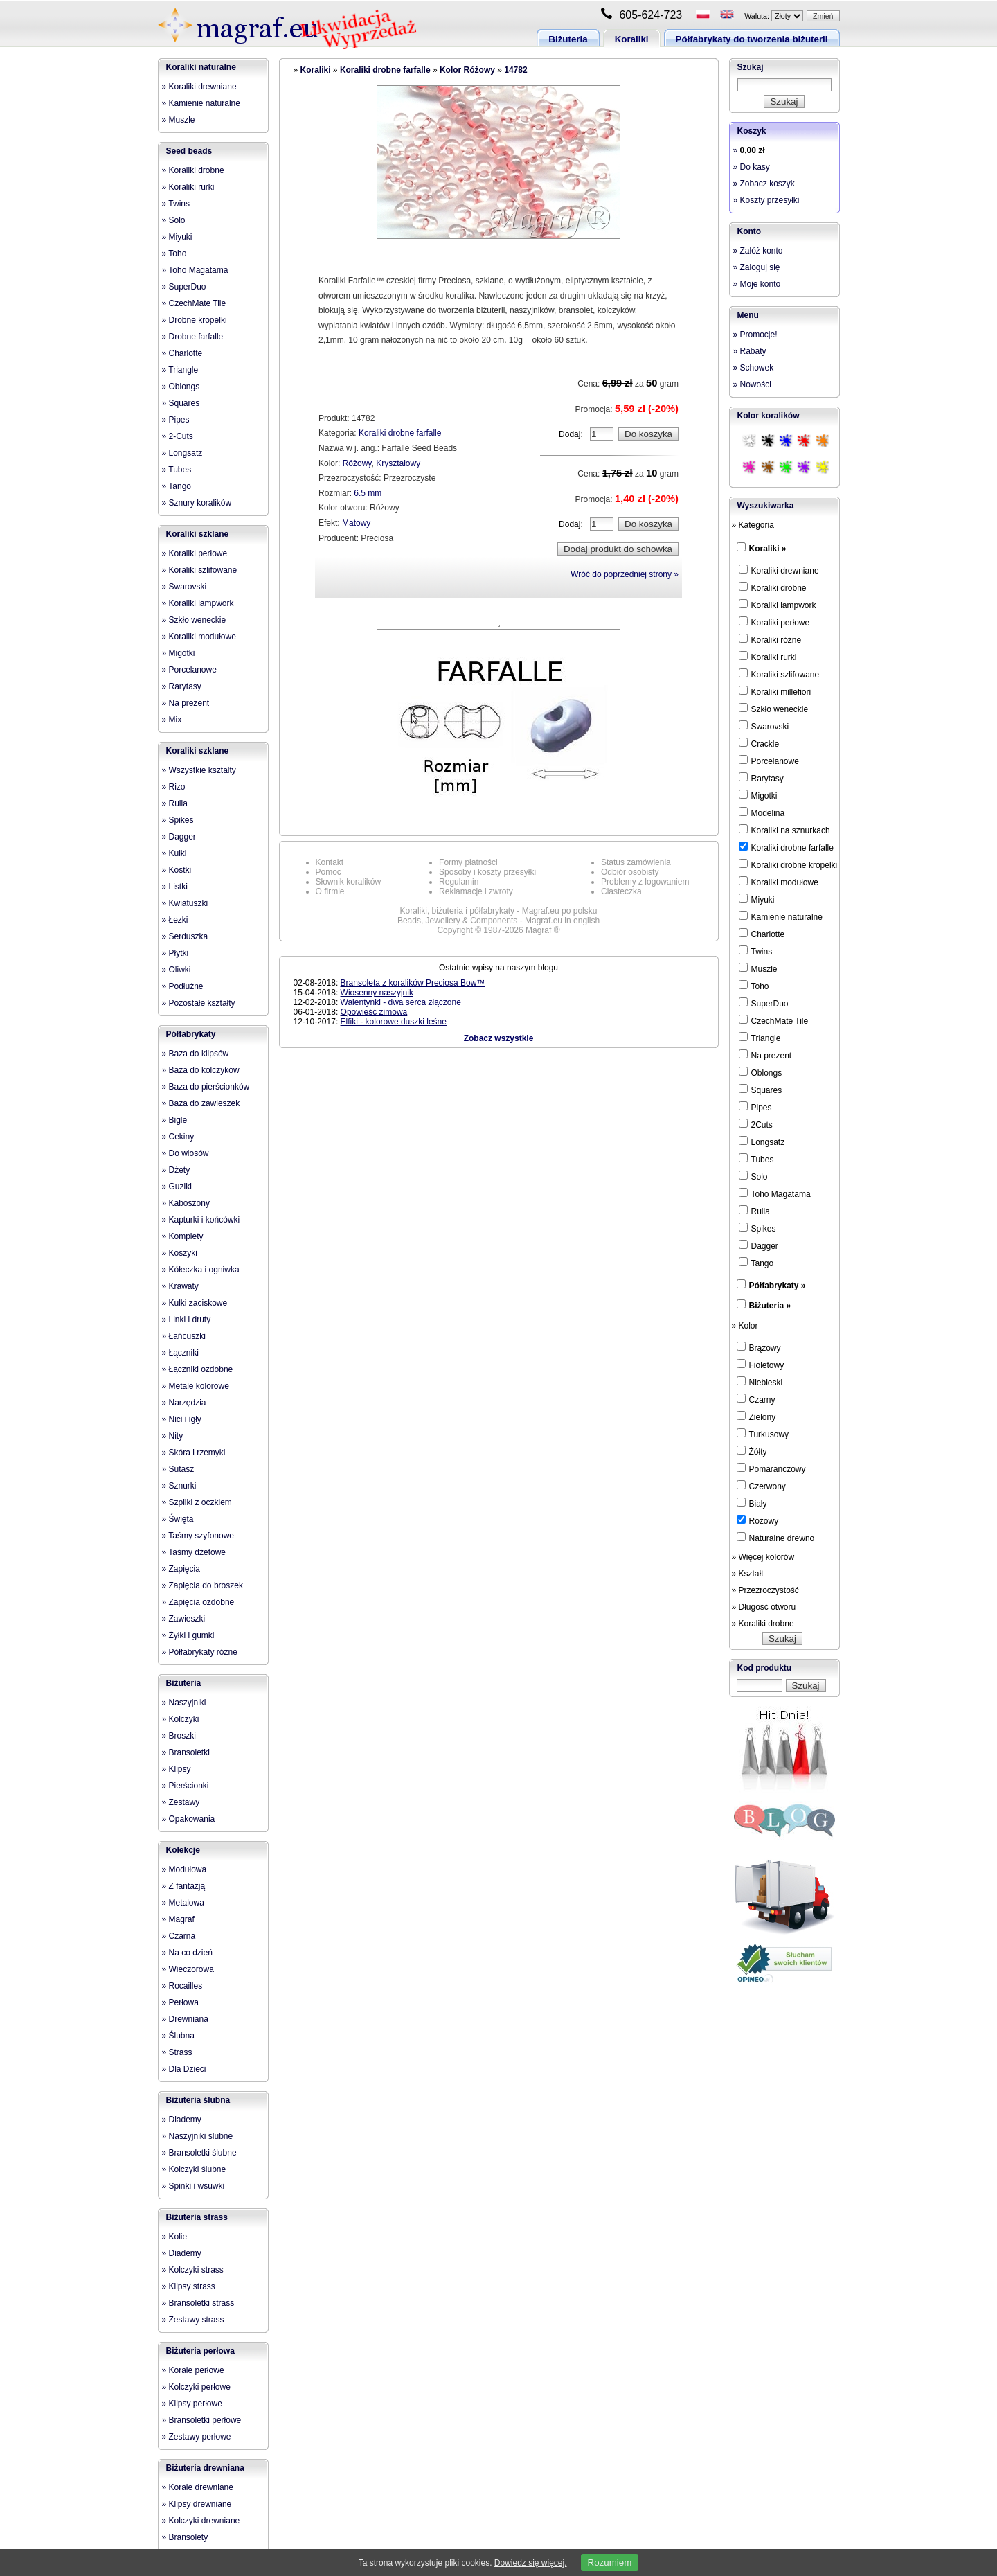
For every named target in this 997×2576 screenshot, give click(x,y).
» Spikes (178, 820)
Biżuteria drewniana (205, 2468)
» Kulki (174, 853)
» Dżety (176, 1170)
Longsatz (762, 1141)
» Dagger (179, 837)
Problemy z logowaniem (645, 882)
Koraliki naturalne (201, 67)
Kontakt (330, 862)
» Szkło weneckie (194, 620)
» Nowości (752, 384)
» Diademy (181, 2119)
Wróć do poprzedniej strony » (625, 574)
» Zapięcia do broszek (202, 1585)
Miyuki (757, 899)
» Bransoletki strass (198, 2303)
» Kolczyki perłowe (196, 2387)
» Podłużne (183, 986)
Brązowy (759, 1347)
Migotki (758, 795)
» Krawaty (180, 1286)
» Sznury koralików (197, 503)
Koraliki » (768, 548)
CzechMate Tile (774, 1020)
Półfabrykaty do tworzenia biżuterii (752, 39)
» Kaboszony (186, 1203)
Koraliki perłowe (774, 622)
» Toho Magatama (195, 270)
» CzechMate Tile (194, 303)
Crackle (759, 743)
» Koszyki (179, 1253)
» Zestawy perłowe (196, 2437)
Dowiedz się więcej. (530, 2563)
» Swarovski (184, 587)
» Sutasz (178, 1469)
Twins (756, 951)
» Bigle (175, 1120)
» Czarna (179, 1936)
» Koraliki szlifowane (199, 570)
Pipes (755, 1106)
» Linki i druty (186, 1319)
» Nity (172, 1436)
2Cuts (756, 1124)
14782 (515, 70)
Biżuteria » (770, 1306)
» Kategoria (753, 525)
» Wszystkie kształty (199, 770)
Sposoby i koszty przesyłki (487, 872)
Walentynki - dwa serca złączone (401, 1002)
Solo (753, 1176)
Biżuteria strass (197, 2217)
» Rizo (174, 787)
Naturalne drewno (776, 1537)
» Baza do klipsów (195, 1053)
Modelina (762, 812)
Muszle (758, 968)
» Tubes (177, 469)
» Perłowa (180, 2002)
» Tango (177, 486)
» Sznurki (179, 1486)
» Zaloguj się (756, 267)
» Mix (172, 720)
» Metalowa (183, 1903)
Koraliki (632, 39)
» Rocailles (182, 1986)
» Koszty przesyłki (766, 200)
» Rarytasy (181, 686)
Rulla (754, 1210)
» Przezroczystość (765, 1590)
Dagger (758, 1245)
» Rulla (175, 803)
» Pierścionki (185, 1786)
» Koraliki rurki (188, 187)
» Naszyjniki (184, 1702)
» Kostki (177, 870)
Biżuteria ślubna (198, 2100)
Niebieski (760, 1381)
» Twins (176, 203)
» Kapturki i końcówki (201, 1220)
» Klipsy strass (188, 2286)
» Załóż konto (758, 251)
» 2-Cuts (177, 436)
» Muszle (178, 120)
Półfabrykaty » (777, 1285)
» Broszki (179, 1736)
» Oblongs (181, 386)
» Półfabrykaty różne (199, 1652)
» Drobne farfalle (193, 336)
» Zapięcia (181, 1569)
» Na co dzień (187, 1952)
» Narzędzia (184, 1402)
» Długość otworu (764, 1607)
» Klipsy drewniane (197, 2504)
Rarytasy (761, 777)
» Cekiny (178, 1137)
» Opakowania (188, 1819)
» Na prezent (186, 703)
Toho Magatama (775, 1193)
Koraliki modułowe (778, 881)
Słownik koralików (348, 882)
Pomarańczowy (771, 1468)
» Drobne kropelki (194, 320)
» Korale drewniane (197, 2487)
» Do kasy (751, 167)
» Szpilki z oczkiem (197, 1502)
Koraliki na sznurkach (784, 829)
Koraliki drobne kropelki (788, 864)
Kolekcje (183, 1850)
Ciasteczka (621, 891)
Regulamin (458, 882)
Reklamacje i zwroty (476, 891)
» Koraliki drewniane (199, 86)
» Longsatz (182, 453)
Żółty (752, 1451)
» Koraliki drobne (193, 170)
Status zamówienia (636, 862)
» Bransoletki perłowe (202, 2420)
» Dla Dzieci (184, 2069)
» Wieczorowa (188, 1969)
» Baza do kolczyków (201, 1070)
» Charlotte (182, 353)
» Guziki (177, 1186)
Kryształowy (398, 463)
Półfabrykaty (191, 1034)
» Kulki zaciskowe (195, 1303)
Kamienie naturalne (781, 916)
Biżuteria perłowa (200, 2351)
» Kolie (175, 2236)
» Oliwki (176, 970)
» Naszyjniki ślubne (197, 2136)
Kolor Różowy (467, 70)
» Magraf (178, 1919)
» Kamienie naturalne (201, 103)
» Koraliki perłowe (195, 553)
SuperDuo (764, 1003)
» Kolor (745, 1326)
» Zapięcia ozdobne (198, 1602)
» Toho (174, 253)
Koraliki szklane (197, 534)
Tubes (756, 1158)
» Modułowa (184, 1869)
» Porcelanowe (189, 670)
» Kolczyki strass (193, 2270)
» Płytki (175, 953)
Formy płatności (468, 862)
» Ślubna (178, 2036)
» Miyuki (177, 237)
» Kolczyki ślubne (194, 2169)
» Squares (181, 403)
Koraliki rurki (768, 656)
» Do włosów (185, 1153)
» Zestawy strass (193, 2320)
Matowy (356, 523)
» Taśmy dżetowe (194, 1552)
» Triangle (180, 370)
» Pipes (176, 420)
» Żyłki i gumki (188, 1635)
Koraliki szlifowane (779, 673)
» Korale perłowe (193, 2370)
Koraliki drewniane (779, 570)
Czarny (756, 1399)
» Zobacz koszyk (764, 183)
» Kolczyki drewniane (201, 2520)
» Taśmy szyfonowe (198, 1535)
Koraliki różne (770, 639)
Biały (752, 1503)
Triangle (760, 1037)
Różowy (357, 463)
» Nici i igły (181, 1419)
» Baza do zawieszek (201, 1103)
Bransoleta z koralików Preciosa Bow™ (413, 983)
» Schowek (753, 368)
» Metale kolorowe (195, 1386)
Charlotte (762, 933)
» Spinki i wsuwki (193, 2186)
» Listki (175, 886)
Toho (754, 985)
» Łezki (175, 920)
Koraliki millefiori (775, 691)
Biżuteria (567, 39)
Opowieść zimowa (374, 1012)
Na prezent (765, 1054)
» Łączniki (180, 1353)
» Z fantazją (184, 1886)
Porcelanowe (769, 760)
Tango (756, 1262)
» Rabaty (749, 351)
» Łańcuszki (184, 1336)
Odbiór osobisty (629, 872)
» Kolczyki (180, 1719)
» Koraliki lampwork (198, 603)
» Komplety (183, 1236)
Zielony (756, 1416)
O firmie (330, 891)
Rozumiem (610, 2562)
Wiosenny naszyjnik (377, 992)
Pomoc (328, 872)
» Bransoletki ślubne (199, 2153)
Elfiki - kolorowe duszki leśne (394, 1022)
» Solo (174, 220)
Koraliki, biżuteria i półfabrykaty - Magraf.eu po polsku (499, 911)
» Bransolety (185, 2537)
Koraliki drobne (773, 587)
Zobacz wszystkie (499, 1038)
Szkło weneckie (774, 708)
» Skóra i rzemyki (194, 1452)
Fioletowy (760, 1364)
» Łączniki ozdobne (197, 1369)
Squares (760, 1089)
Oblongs (760, 1072)
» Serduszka (185, 936)
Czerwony (761, 1485)
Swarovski (764, 725)
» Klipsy (176, 1769)
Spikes (757, 1228)
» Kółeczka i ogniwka (201, 1269)
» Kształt (748, 1574)
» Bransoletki (186, 1752)
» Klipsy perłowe (192, 2403)
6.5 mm (367, 493)
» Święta (178, 1519)
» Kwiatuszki (185, 903)
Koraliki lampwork (777, 604)
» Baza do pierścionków (206, 1087)
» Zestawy (181, 1802)
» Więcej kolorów (763, 1557)
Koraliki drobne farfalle (385, 70)
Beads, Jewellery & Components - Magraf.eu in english (498, 920)
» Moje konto (757, 284)
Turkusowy (763, 1433)
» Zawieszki (184, 1619)
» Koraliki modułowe (199, 636)
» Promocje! (755, 334)
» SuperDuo (184, 287)
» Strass (177, 2052)
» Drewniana (185, 2019)
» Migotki (178, 653)
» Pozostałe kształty (198, 1003)
